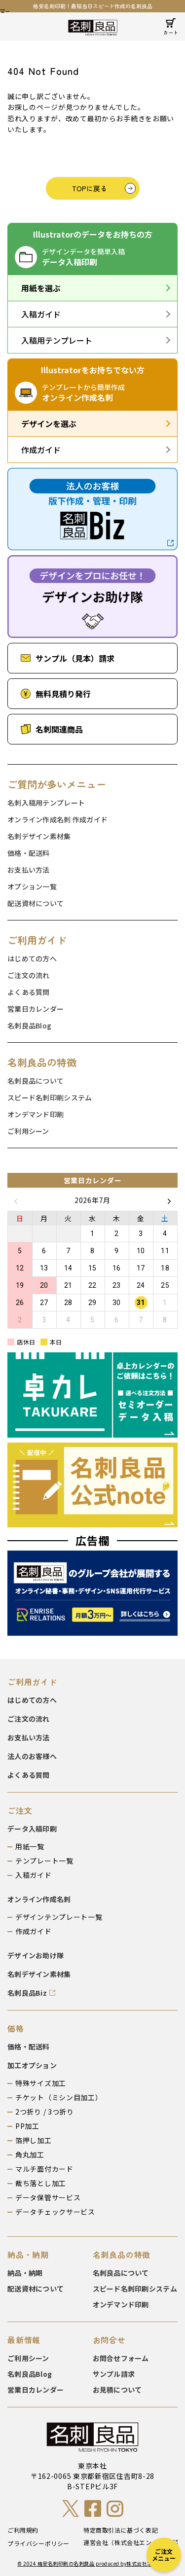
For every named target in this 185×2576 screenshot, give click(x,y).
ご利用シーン (28, 1131)
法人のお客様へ (32, 1756)
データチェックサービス (55, 2211)
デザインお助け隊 (35, 1955)
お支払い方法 (28, 869)
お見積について (117, 2389)
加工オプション (32, 2065)
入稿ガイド (41, 314)
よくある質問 (28, 991)
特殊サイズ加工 (40, 2083)
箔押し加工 (33, 2140)
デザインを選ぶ (48, 423)
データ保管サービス (47, 2197)
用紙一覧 (29, 1846)
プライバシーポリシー (38, 2543)
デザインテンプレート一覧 (58, 1916)
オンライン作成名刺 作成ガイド (57, 819)
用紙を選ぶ (41, 288)
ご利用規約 (22, 2530)
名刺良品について (35, 1080)
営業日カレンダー (35, 1008)
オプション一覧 (32, 886)
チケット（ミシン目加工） (58, 2097)
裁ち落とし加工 (40, 2183)
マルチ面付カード (44, 2168)
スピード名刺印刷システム (49, 1097)
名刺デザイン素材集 (39, 836)
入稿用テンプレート (56, 340)
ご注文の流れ (28, 975)
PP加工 (27, 2125)
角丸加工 (29, 2154)
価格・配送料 (28, 852)
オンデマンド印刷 (35, 1114)
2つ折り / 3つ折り (44, 2111)
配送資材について (35, 903)
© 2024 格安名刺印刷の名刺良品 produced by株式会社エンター (92, 2563)
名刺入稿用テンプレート (46, 802)
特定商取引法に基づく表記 (120, 2530)
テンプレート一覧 (44, 1860)
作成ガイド (41, 450)
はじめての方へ (32, 958)
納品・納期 (24, 2272)
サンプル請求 (114, 2373)
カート (170, 32)
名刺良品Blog (29, 1025)
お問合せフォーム (121, 2358)
